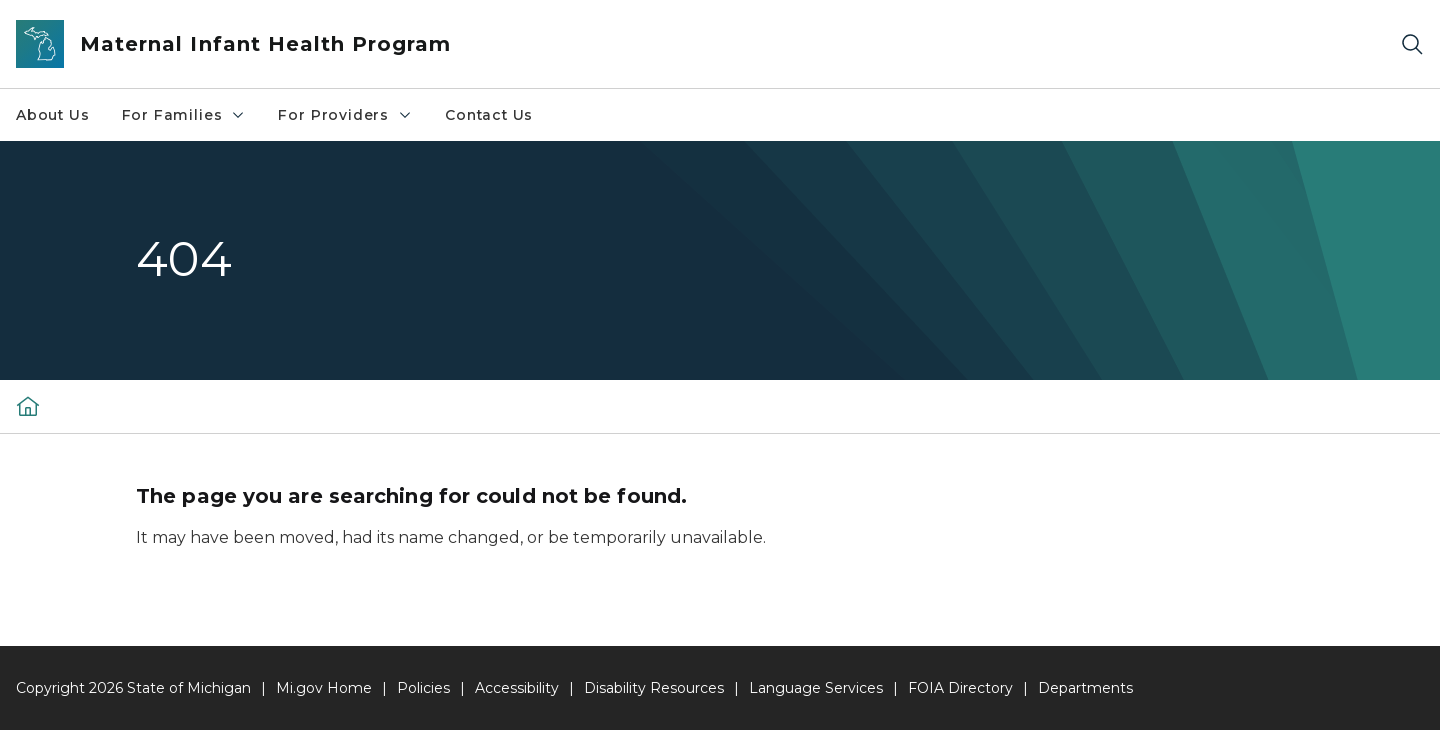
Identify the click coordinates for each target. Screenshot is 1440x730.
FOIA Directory (960, 688)
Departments (1085, 688)
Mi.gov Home (324, 688)
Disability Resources (654, 688)
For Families (184, 115)
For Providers (345, 115)
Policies (423, 688)
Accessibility (517, 688)
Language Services (816, 688)
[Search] (1412, 44)
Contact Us (489, 115)
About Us (53, 115)
